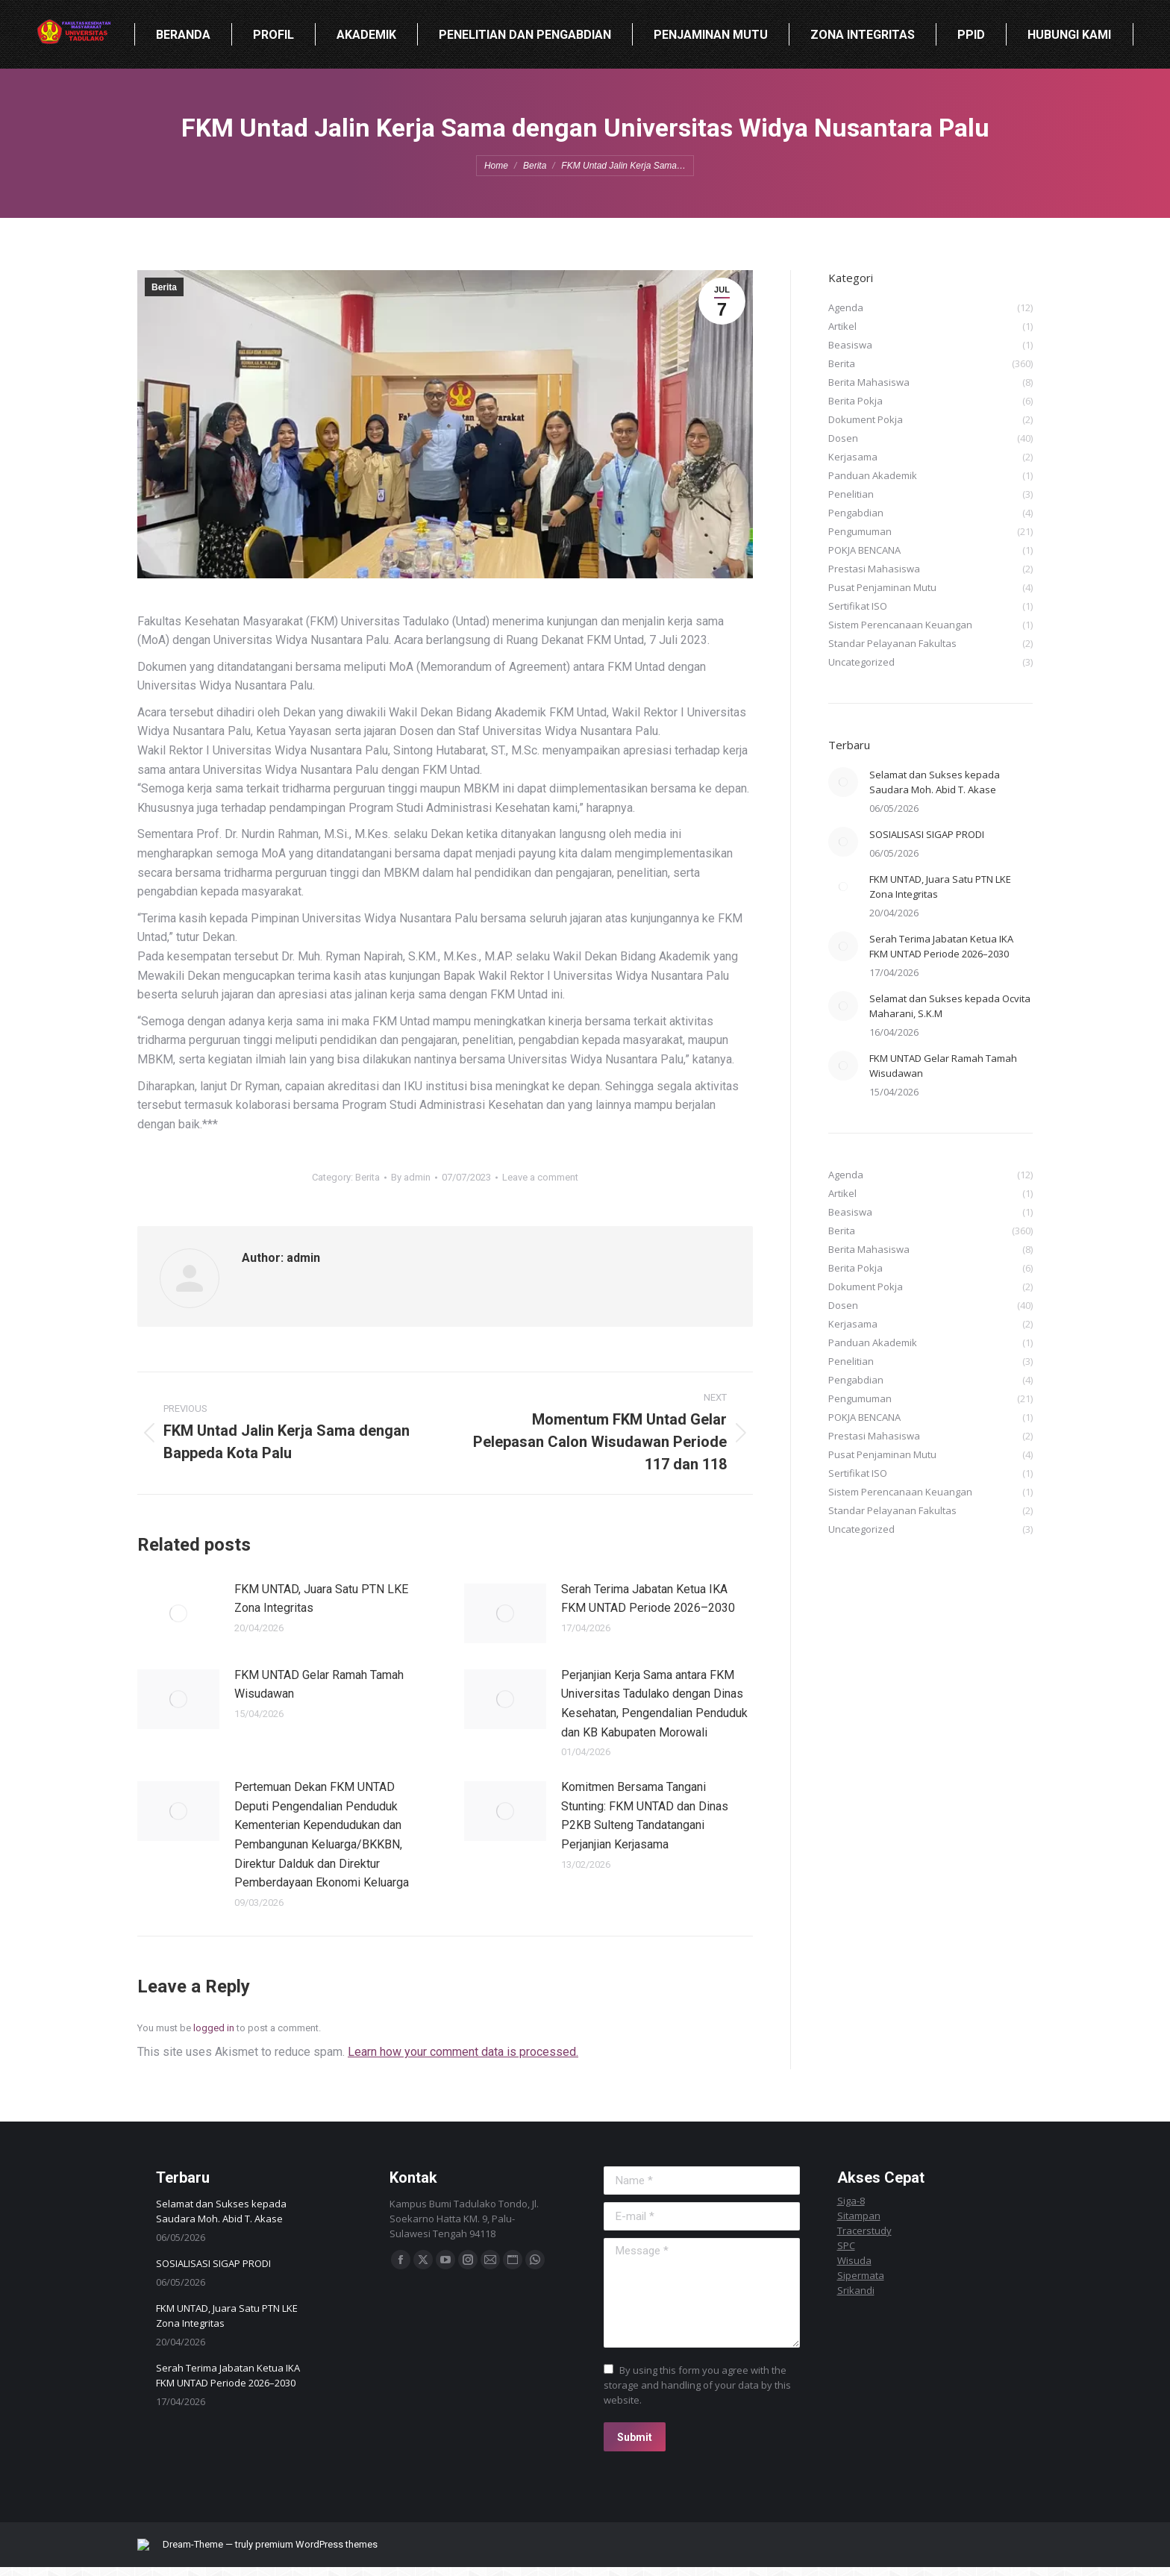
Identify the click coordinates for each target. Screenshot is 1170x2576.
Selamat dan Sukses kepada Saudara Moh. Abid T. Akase (934, 782)
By (411, 1177)
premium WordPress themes (327, 2548)
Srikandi (856, 2290)
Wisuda (854, 2260)
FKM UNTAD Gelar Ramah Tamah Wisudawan (319, 1684)
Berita (164, 287)
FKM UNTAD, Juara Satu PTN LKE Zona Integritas (321, 1599)
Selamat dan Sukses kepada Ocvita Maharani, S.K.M (949, 1006)
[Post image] (178, 1613)
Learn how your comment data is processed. (463, 2052)
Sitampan (858, 2215)
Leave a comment (540, 1177)
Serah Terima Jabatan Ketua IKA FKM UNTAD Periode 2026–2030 (648, 1599)
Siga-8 (851, 2200)
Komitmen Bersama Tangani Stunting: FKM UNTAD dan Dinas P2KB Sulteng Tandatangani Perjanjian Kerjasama (644, 1815)
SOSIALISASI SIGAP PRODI (926, 834)
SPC (846, 2245)
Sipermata (860, 2275)
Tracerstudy (864, 2230)
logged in (213, 2027)
